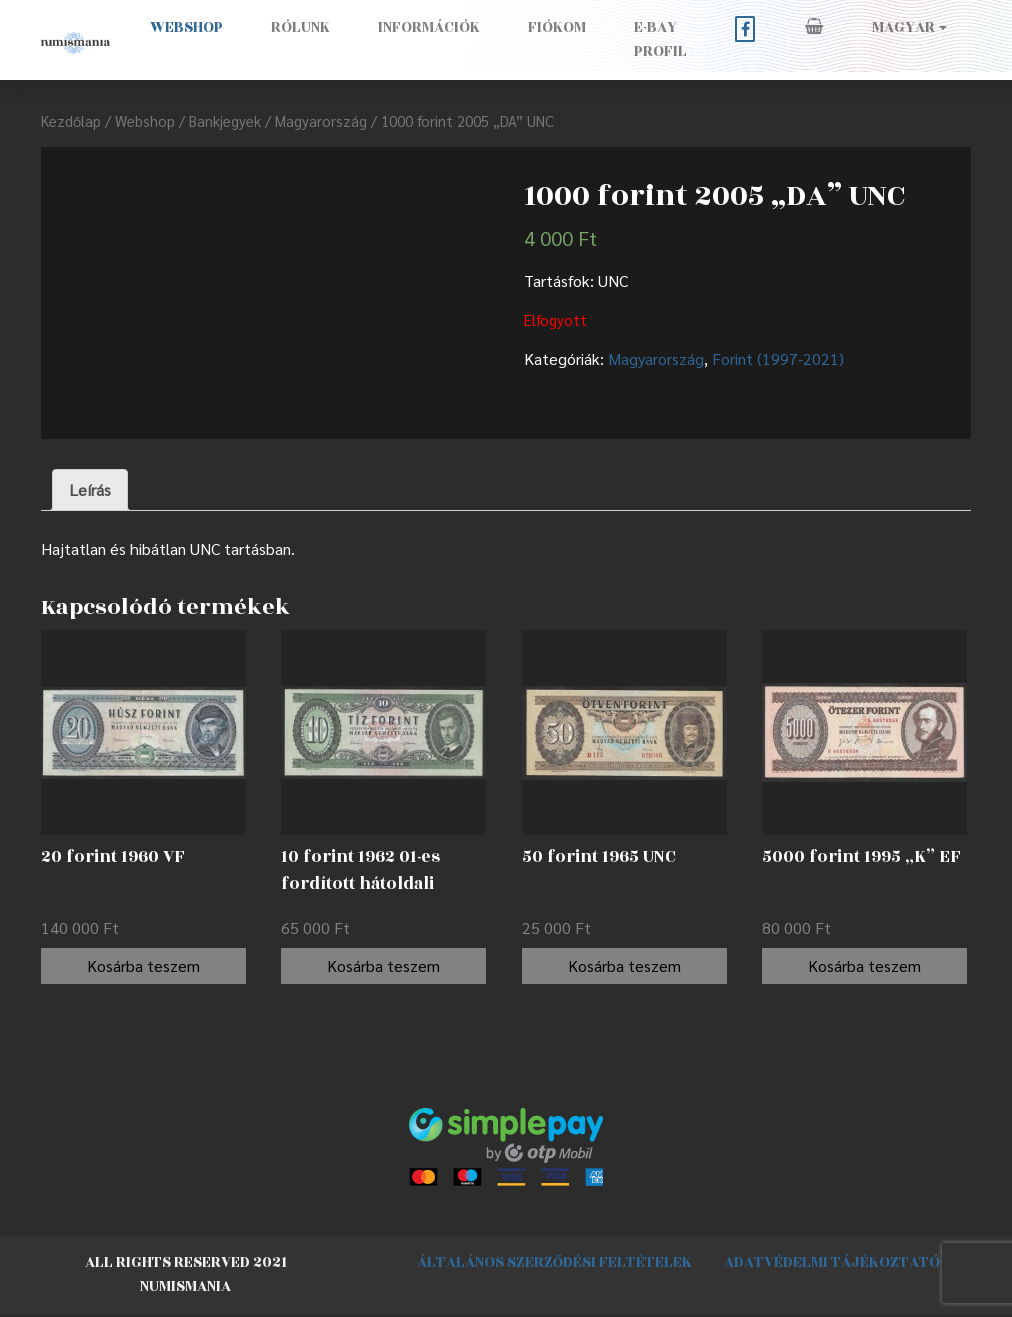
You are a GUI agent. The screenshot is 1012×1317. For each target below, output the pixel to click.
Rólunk (300, 27)
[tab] (90, 490)
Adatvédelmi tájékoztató (832, 1262)
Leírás (90, 489)
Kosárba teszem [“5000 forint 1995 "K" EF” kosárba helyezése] (864, 965)
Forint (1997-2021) (778, 358)
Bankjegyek (225, 120)
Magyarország (321, 120)
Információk (429, 27)
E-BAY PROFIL (660, 39)
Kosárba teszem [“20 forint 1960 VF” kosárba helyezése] (143, 965)
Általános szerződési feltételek (554, 1262)
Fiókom (557, 27)
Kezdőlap (71, 120)
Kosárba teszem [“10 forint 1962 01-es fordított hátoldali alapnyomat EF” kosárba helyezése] (383, 965)
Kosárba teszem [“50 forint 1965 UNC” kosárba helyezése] (624, 965)
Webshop (186, 27)
